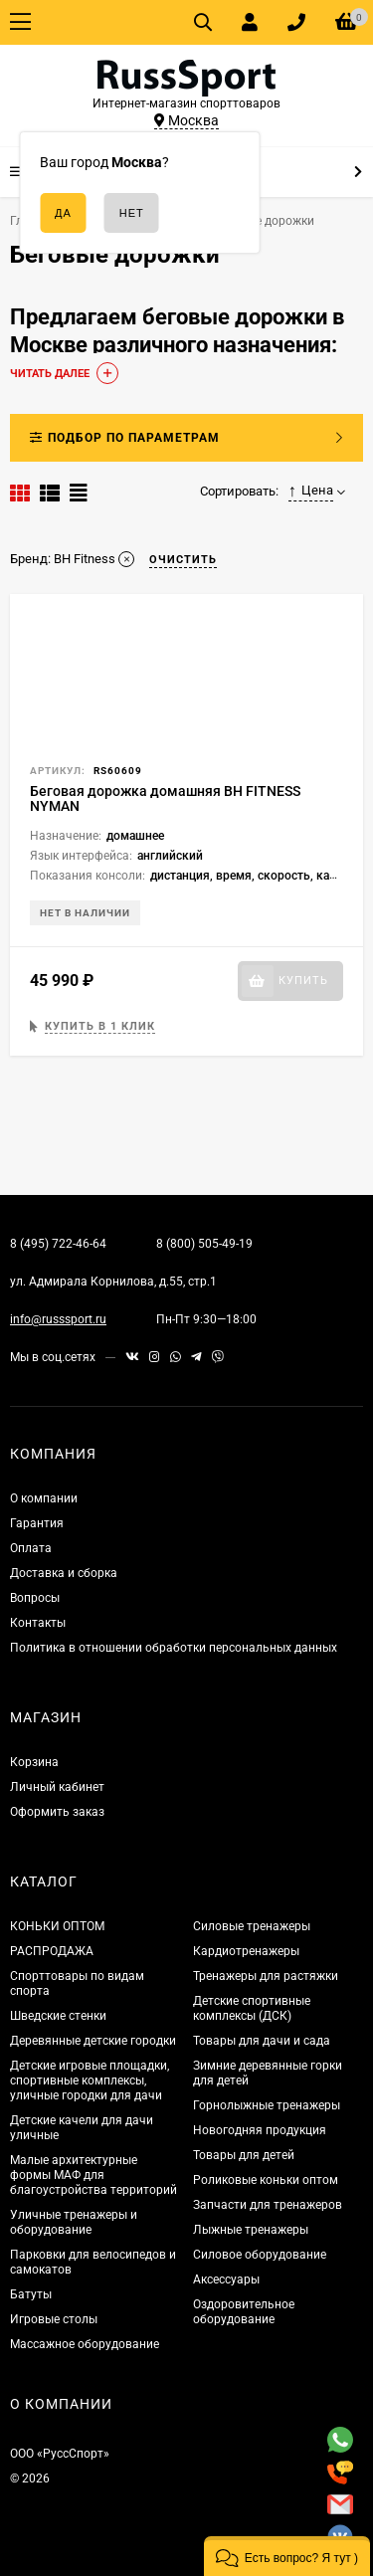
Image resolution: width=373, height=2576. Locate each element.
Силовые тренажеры (251, 1926)
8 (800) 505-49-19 (204, 1244)
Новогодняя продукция (259, 2130)
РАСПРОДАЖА (51, 1951)
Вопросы (35, 1598)
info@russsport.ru (58, 1319)
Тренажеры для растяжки (265, 1976)
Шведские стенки (58, 2016)
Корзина (34, 1762)
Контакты (38, 1623)
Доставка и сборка (63, 1573)
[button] (287, 2556)
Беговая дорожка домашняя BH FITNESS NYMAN (165, 798)
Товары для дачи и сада (261, 2041)
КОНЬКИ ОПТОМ (57, 1926)
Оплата (31, 1548)
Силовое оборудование (259, 2255)
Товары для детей (243, 2155)
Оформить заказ (57, 1812)
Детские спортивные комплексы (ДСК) (251, 2008)
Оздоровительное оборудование (243, 2311)
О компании (44, 1498)
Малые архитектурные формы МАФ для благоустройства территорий (93, 2175)
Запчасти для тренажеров (267, 2205)
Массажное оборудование (84, 2344)
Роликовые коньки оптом (265, 2180)
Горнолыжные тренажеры (266, 2105)
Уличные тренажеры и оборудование (73, 2222)
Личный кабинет (57, 1787)
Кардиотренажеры (246, 1951)
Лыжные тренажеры (250, 2230)
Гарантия (37, 1523)
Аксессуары (226, 2279)
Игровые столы (53, 2319)
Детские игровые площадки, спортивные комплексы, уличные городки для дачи (89, 2080)
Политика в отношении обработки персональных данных (173, 1648)
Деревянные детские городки (93, 2041)
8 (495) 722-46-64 (58, 1244)
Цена (311, 490)
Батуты (31, 2294)
